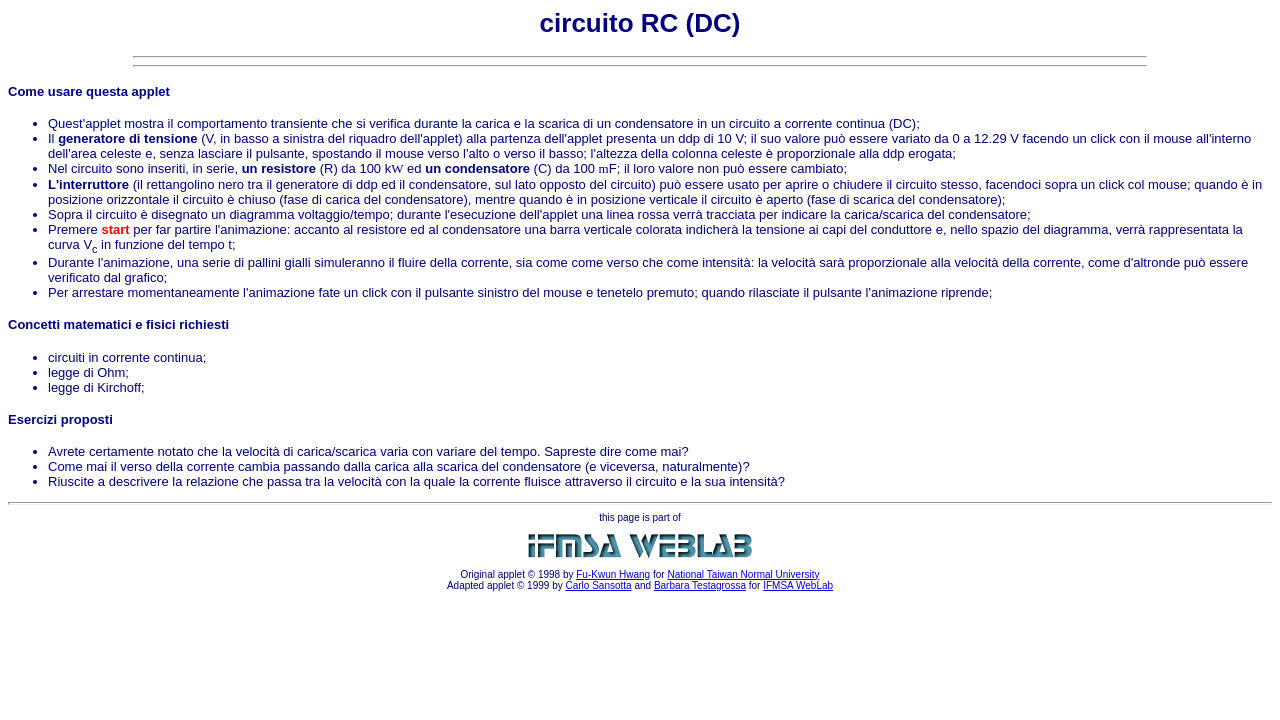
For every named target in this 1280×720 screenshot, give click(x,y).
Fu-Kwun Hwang (613, 574)
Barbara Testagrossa (700, 585)
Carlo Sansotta (598, 585)
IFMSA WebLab (798, 585)
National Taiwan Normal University (743, 574)
